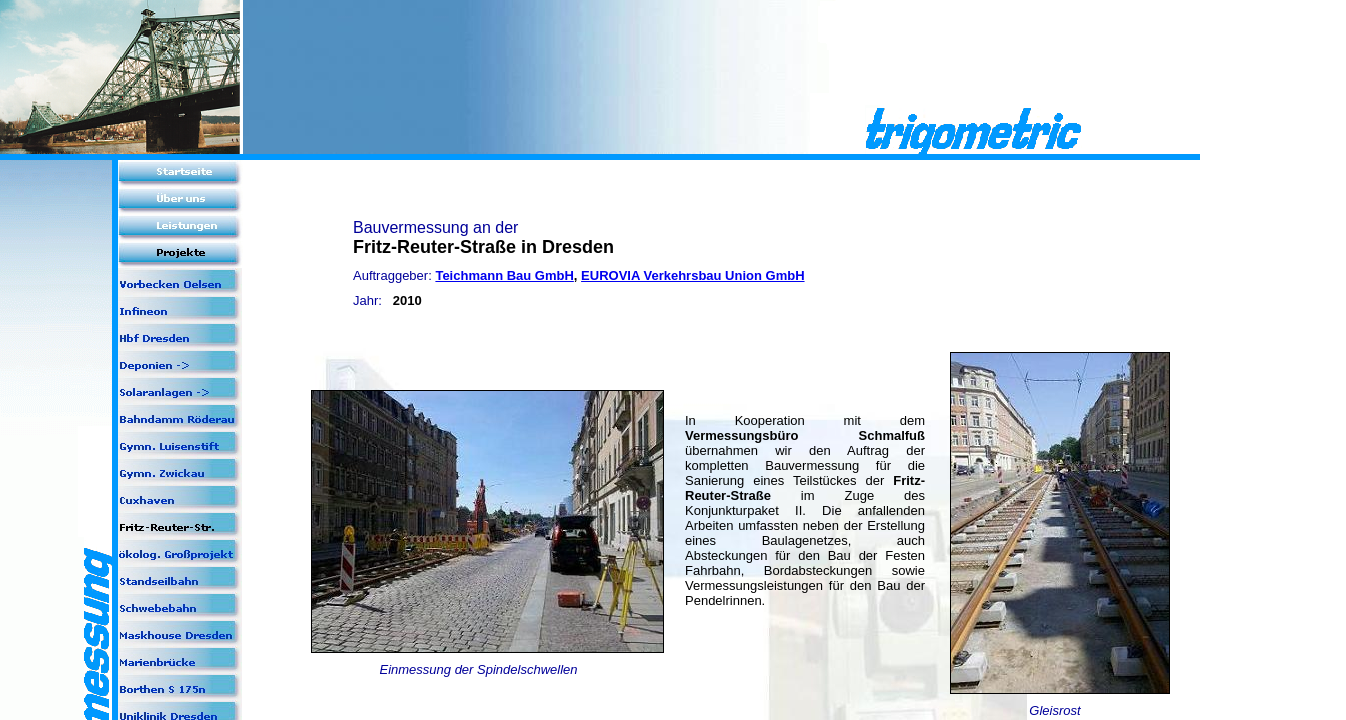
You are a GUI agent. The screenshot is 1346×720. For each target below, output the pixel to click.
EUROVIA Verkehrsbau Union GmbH (692, 275)
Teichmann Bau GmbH (504, 275)
